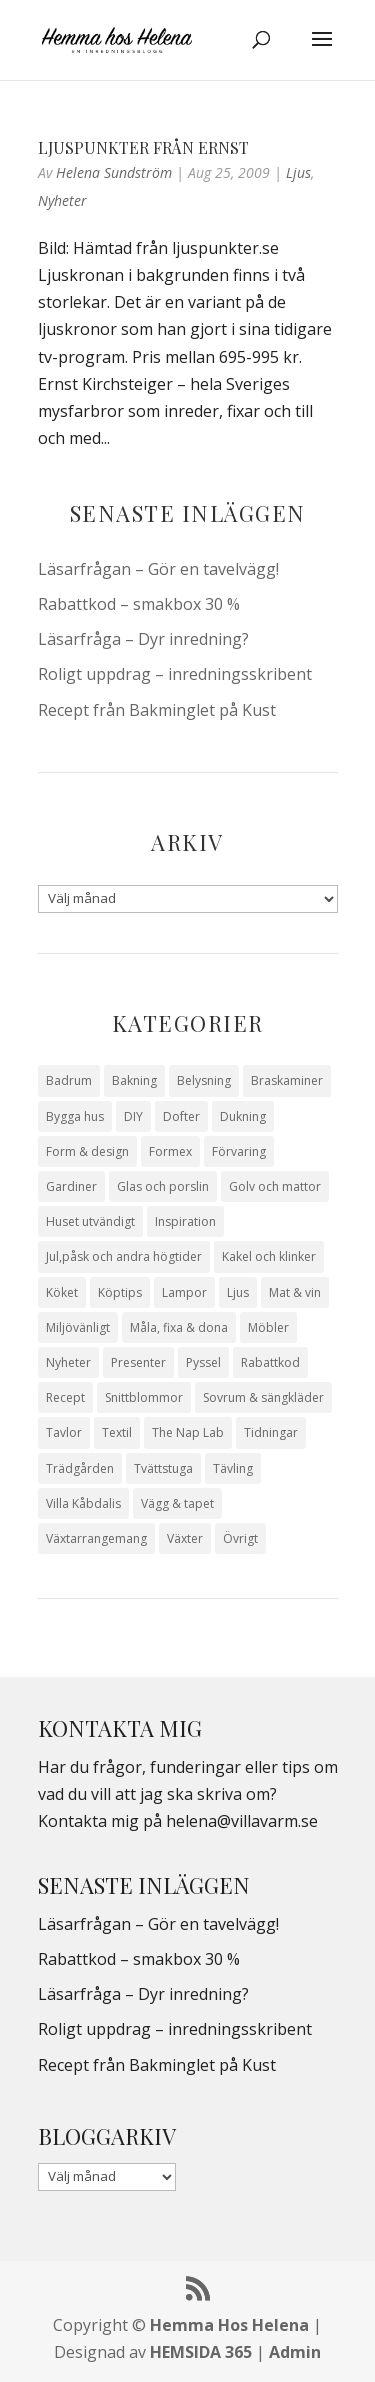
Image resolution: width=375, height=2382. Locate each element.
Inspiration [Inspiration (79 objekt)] (185, 1221)
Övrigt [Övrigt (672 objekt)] (240, 1538)
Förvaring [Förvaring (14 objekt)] (239, 1151)
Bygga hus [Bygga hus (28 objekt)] (75, 1116)
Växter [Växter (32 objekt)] (185, 1538)
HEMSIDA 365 (201, 2352)
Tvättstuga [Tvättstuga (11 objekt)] (163, 1468)
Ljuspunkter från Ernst (143, 147)
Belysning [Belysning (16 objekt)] (204, 1080)
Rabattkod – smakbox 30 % (139, 604)
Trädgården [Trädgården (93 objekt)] (80, 1468)
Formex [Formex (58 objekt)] (170, 1151)
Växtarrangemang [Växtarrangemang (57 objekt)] (96, 1538)
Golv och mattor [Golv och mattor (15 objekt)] (275, 1186)
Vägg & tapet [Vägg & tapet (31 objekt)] (177, 1503)
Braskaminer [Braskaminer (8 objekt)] (287, 1080)
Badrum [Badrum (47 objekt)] (69, 1080)
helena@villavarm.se (242, 1821)
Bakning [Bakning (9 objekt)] (134, 1080)
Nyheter (62, 200)
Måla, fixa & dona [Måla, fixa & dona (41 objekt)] (179, 1327)
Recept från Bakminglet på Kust (157, 710)
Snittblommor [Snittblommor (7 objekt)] (144, 1397)
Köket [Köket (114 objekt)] (62, 1292)
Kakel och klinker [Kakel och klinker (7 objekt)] (269, 1256)
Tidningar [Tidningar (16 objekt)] (271, 1432)
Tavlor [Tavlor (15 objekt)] (64, 1432)
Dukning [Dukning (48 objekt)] (243, 1116)
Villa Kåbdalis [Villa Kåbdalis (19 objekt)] (83, 1503)
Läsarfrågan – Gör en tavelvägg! (158, 569)
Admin (295, 2352)
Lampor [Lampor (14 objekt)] (184, 1292)
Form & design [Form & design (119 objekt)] (87, 1151)
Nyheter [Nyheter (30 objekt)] (68, 1362)
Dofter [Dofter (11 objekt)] (181, 1116)
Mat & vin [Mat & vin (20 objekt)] (295, 1292)
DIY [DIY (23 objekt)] (133, 1116)
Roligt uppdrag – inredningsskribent (175, 674)
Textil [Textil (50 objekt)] (117, 1432)
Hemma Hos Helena (229, 2325)
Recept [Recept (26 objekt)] (65, 1397)
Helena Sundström (114, 172)
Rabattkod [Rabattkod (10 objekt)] (270, 1362)
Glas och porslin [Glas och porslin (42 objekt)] (163, 1186)
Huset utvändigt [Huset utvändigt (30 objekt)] (90, 1221)
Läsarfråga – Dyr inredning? (143, 639)
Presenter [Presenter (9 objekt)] (138, 1362)
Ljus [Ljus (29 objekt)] (238, 1292)
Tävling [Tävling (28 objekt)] (233, 1468)
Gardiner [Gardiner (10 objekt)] (71, 1186)
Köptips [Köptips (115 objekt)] (120, 1292)
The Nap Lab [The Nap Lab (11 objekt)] (188, 1432)
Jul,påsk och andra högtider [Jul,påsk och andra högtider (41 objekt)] (124, 1256)
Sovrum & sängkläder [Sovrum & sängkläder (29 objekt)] (263, 1397)
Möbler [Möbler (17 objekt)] (268, 1327)
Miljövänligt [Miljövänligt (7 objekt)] (78, 1327)
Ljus (298, 172)
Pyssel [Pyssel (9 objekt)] (203, 1362)
